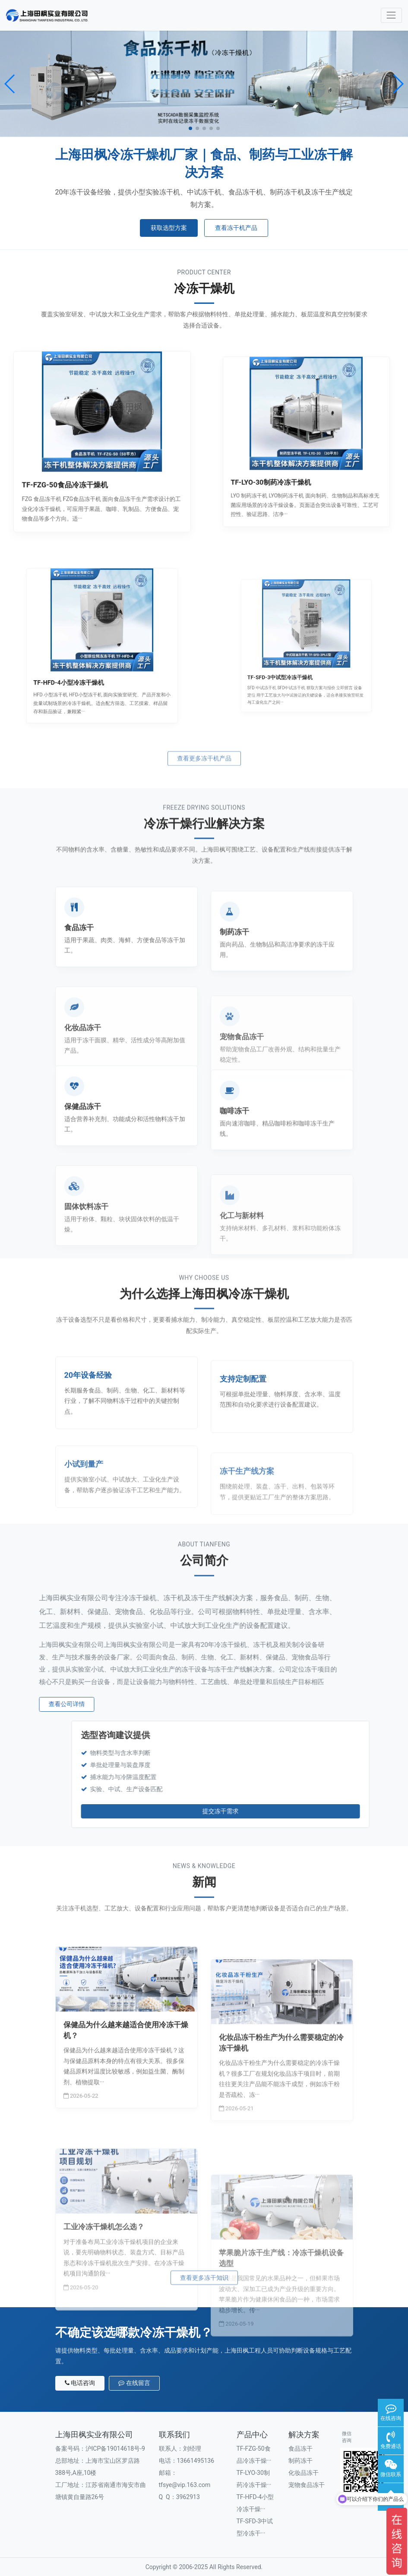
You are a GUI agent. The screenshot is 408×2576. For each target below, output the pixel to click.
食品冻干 (300, 2448)
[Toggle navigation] (391, 15)
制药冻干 (300, 2460)
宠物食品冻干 (306, 2484)
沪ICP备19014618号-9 (115, 2448)
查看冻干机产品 (236, 227)
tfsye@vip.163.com (185, 2484)
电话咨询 (80, 2382)
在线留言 (134, 2382)
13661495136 (196, 2460)
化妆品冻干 (303, 2472)
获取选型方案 (169, 227)
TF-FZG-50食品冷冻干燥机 (84, 463)
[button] (10, 83)
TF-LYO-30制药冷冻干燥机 (292, 457)
